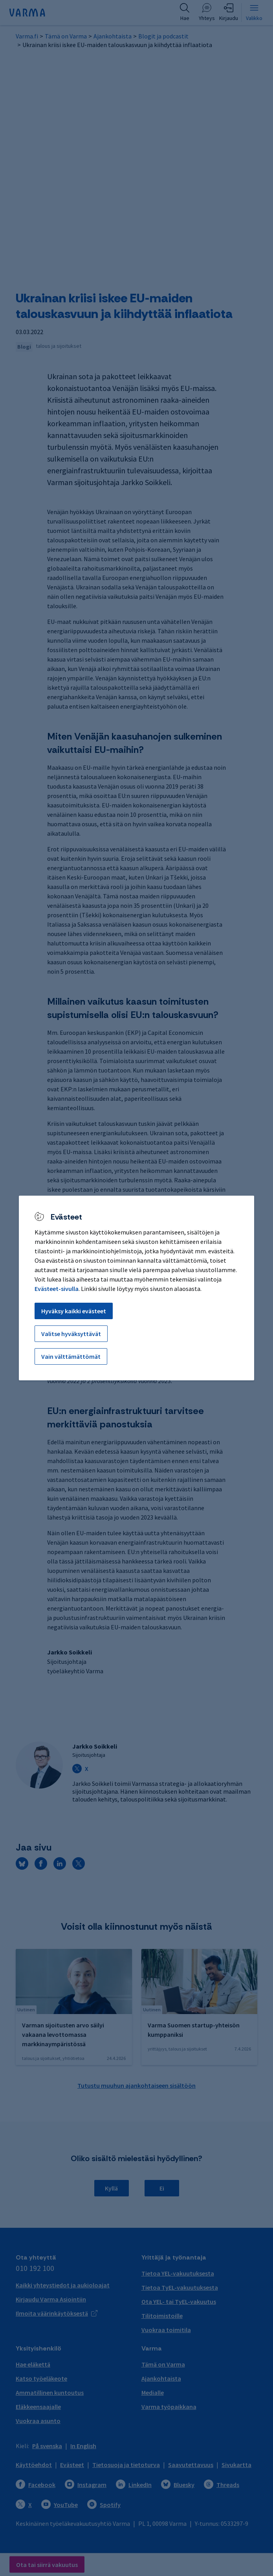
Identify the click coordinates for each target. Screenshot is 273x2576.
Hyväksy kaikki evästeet (73, 1311)
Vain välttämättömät (71, 1356)
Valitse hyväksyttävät (71, 1334)
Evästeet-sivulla (57, 1289)
